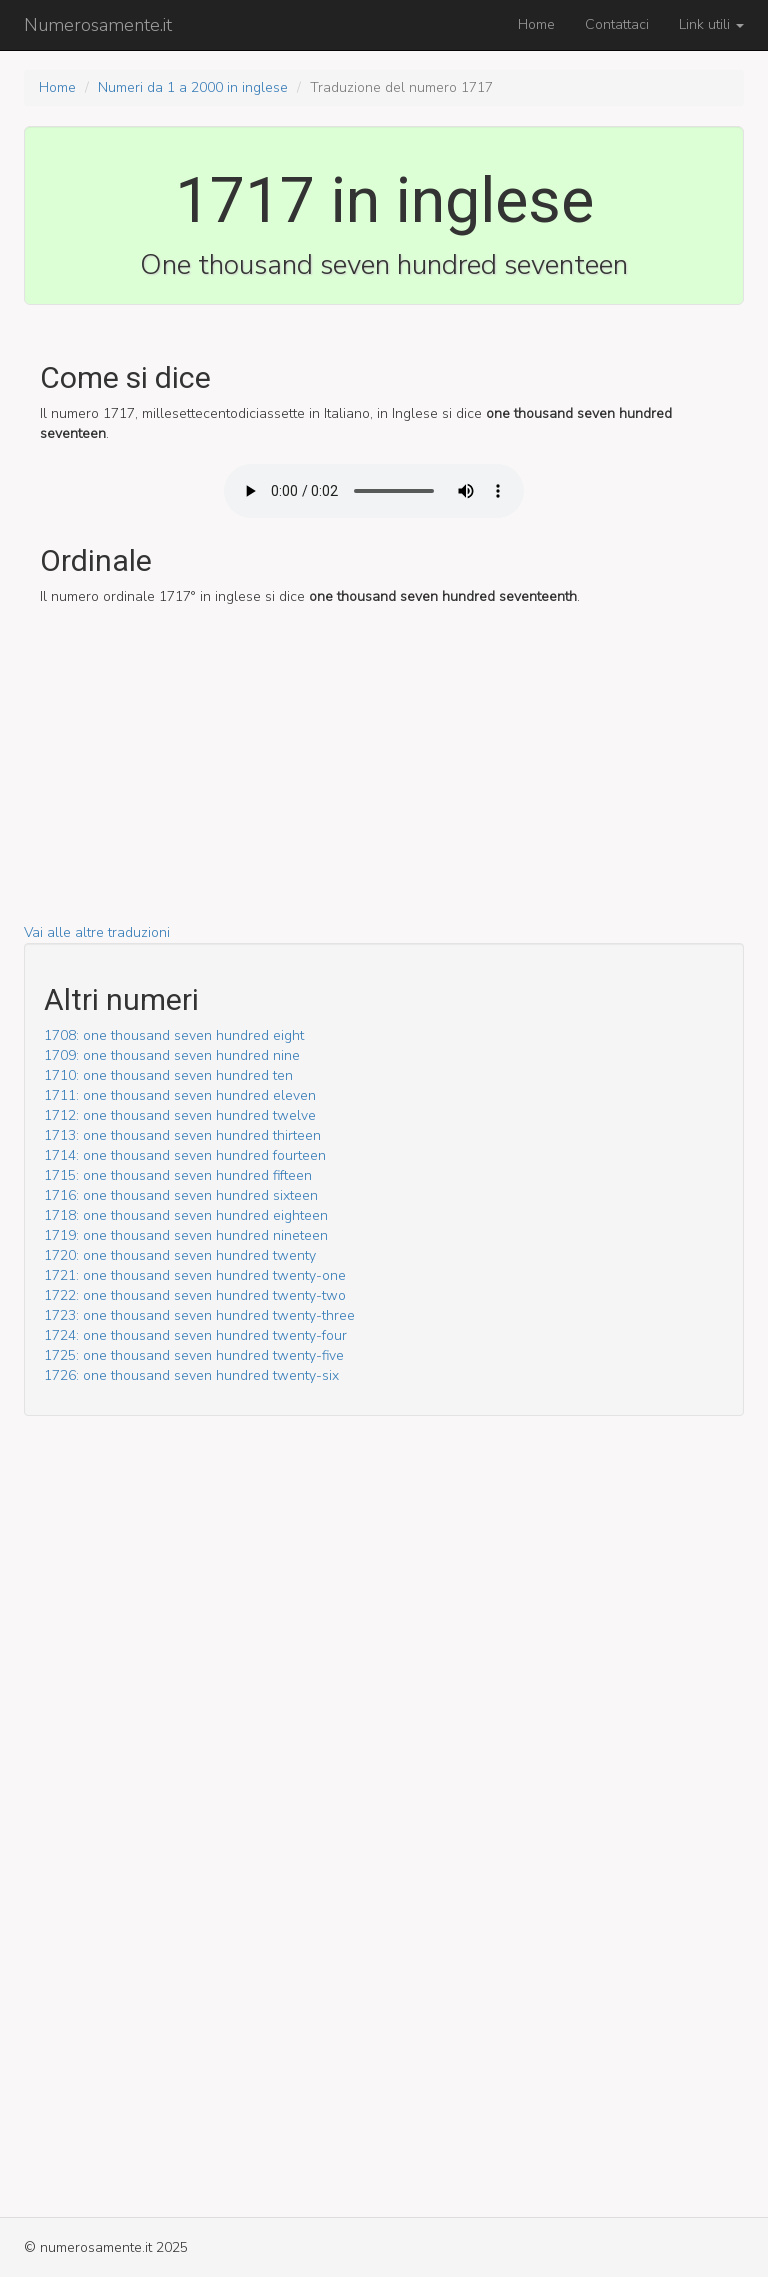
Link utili (711, 24)
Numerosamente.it (98, 25)
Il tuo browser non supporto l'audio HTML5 (374, 491)
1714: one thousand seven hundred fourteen (185, 1155)
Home (536, 24)
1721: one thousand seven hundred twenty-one (195, 1275)
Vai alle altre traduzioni (97, 932)
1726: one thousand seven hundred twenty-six (191, 1375)
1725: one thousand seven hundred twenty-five (194, 1355)
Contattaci (617, 24)
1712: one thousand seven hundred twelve (180, 1115)
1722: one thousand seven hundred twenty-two (195, 1295)
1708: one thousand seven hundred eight (174, 1035)
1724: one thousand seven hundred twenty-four (195, 1335)
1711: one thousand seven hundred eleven (180, 1095)
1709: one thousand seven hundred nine (172, 1055)
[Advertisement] (384, 783)
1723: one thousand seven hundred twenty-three (199, 1315)
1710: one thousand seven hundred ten (168, 1075)
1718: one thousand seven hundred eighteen (186, 1215)
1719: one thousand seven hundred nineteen (186, 1235)
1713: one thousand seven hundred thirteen (182, 1135)
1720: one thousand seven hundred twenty (180, 1255)
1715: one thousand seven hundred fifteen (178, 1175)
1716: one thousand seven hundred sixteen (181, 1195)
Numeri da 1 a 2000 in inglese (193, 87)
